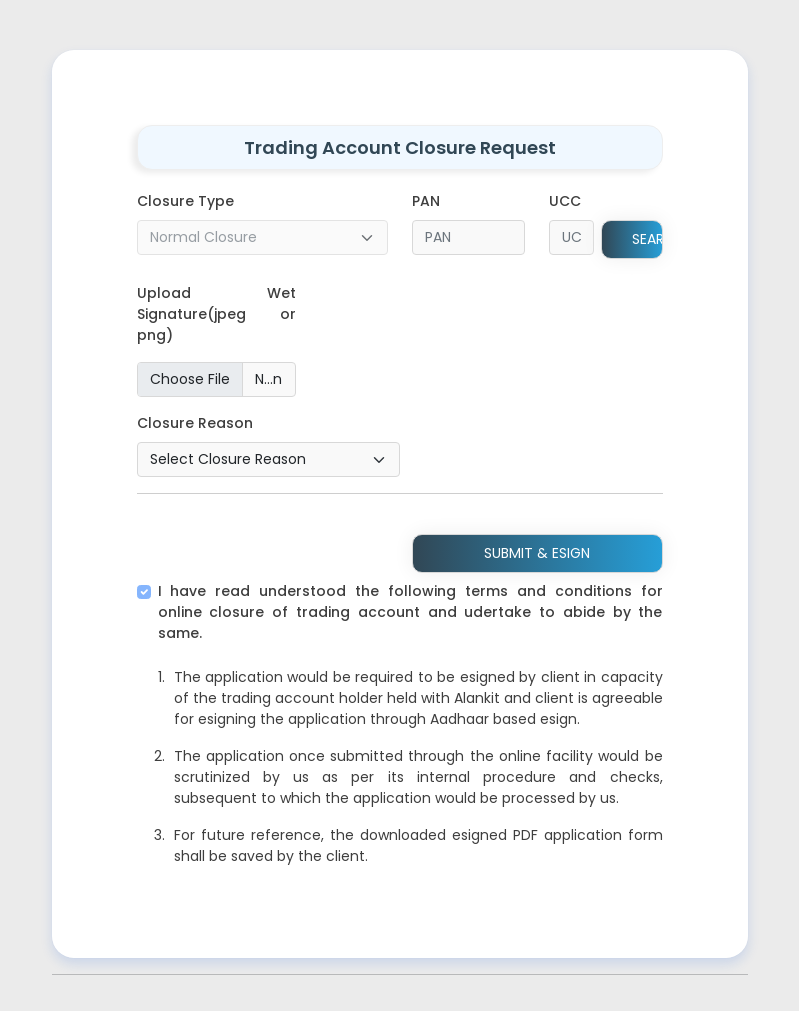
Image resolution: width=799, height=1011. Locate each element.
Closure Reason (195, 423)
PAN (426, 201)
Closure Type (185, 201)
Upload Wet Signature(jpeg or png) (216, 314)
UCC (565, 201)
